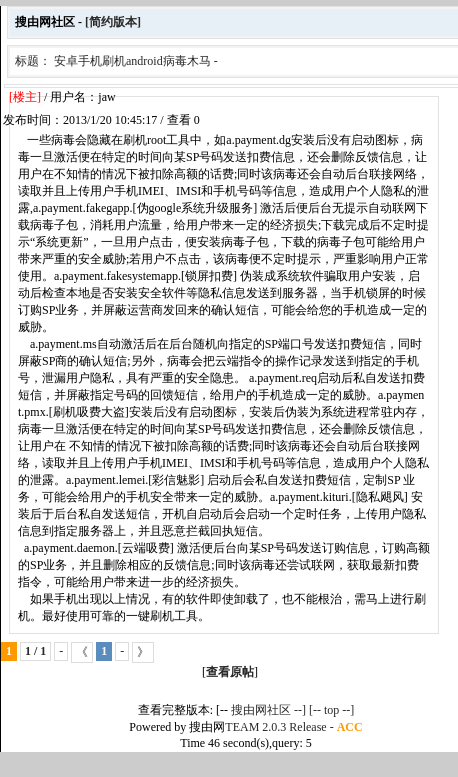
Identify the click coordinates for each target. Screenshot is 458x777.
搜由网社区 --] (270, 710)
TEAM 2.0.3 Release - (280, 727)
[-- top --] (331, 710)
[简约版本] (113, 22)
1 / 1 (35, 651)
